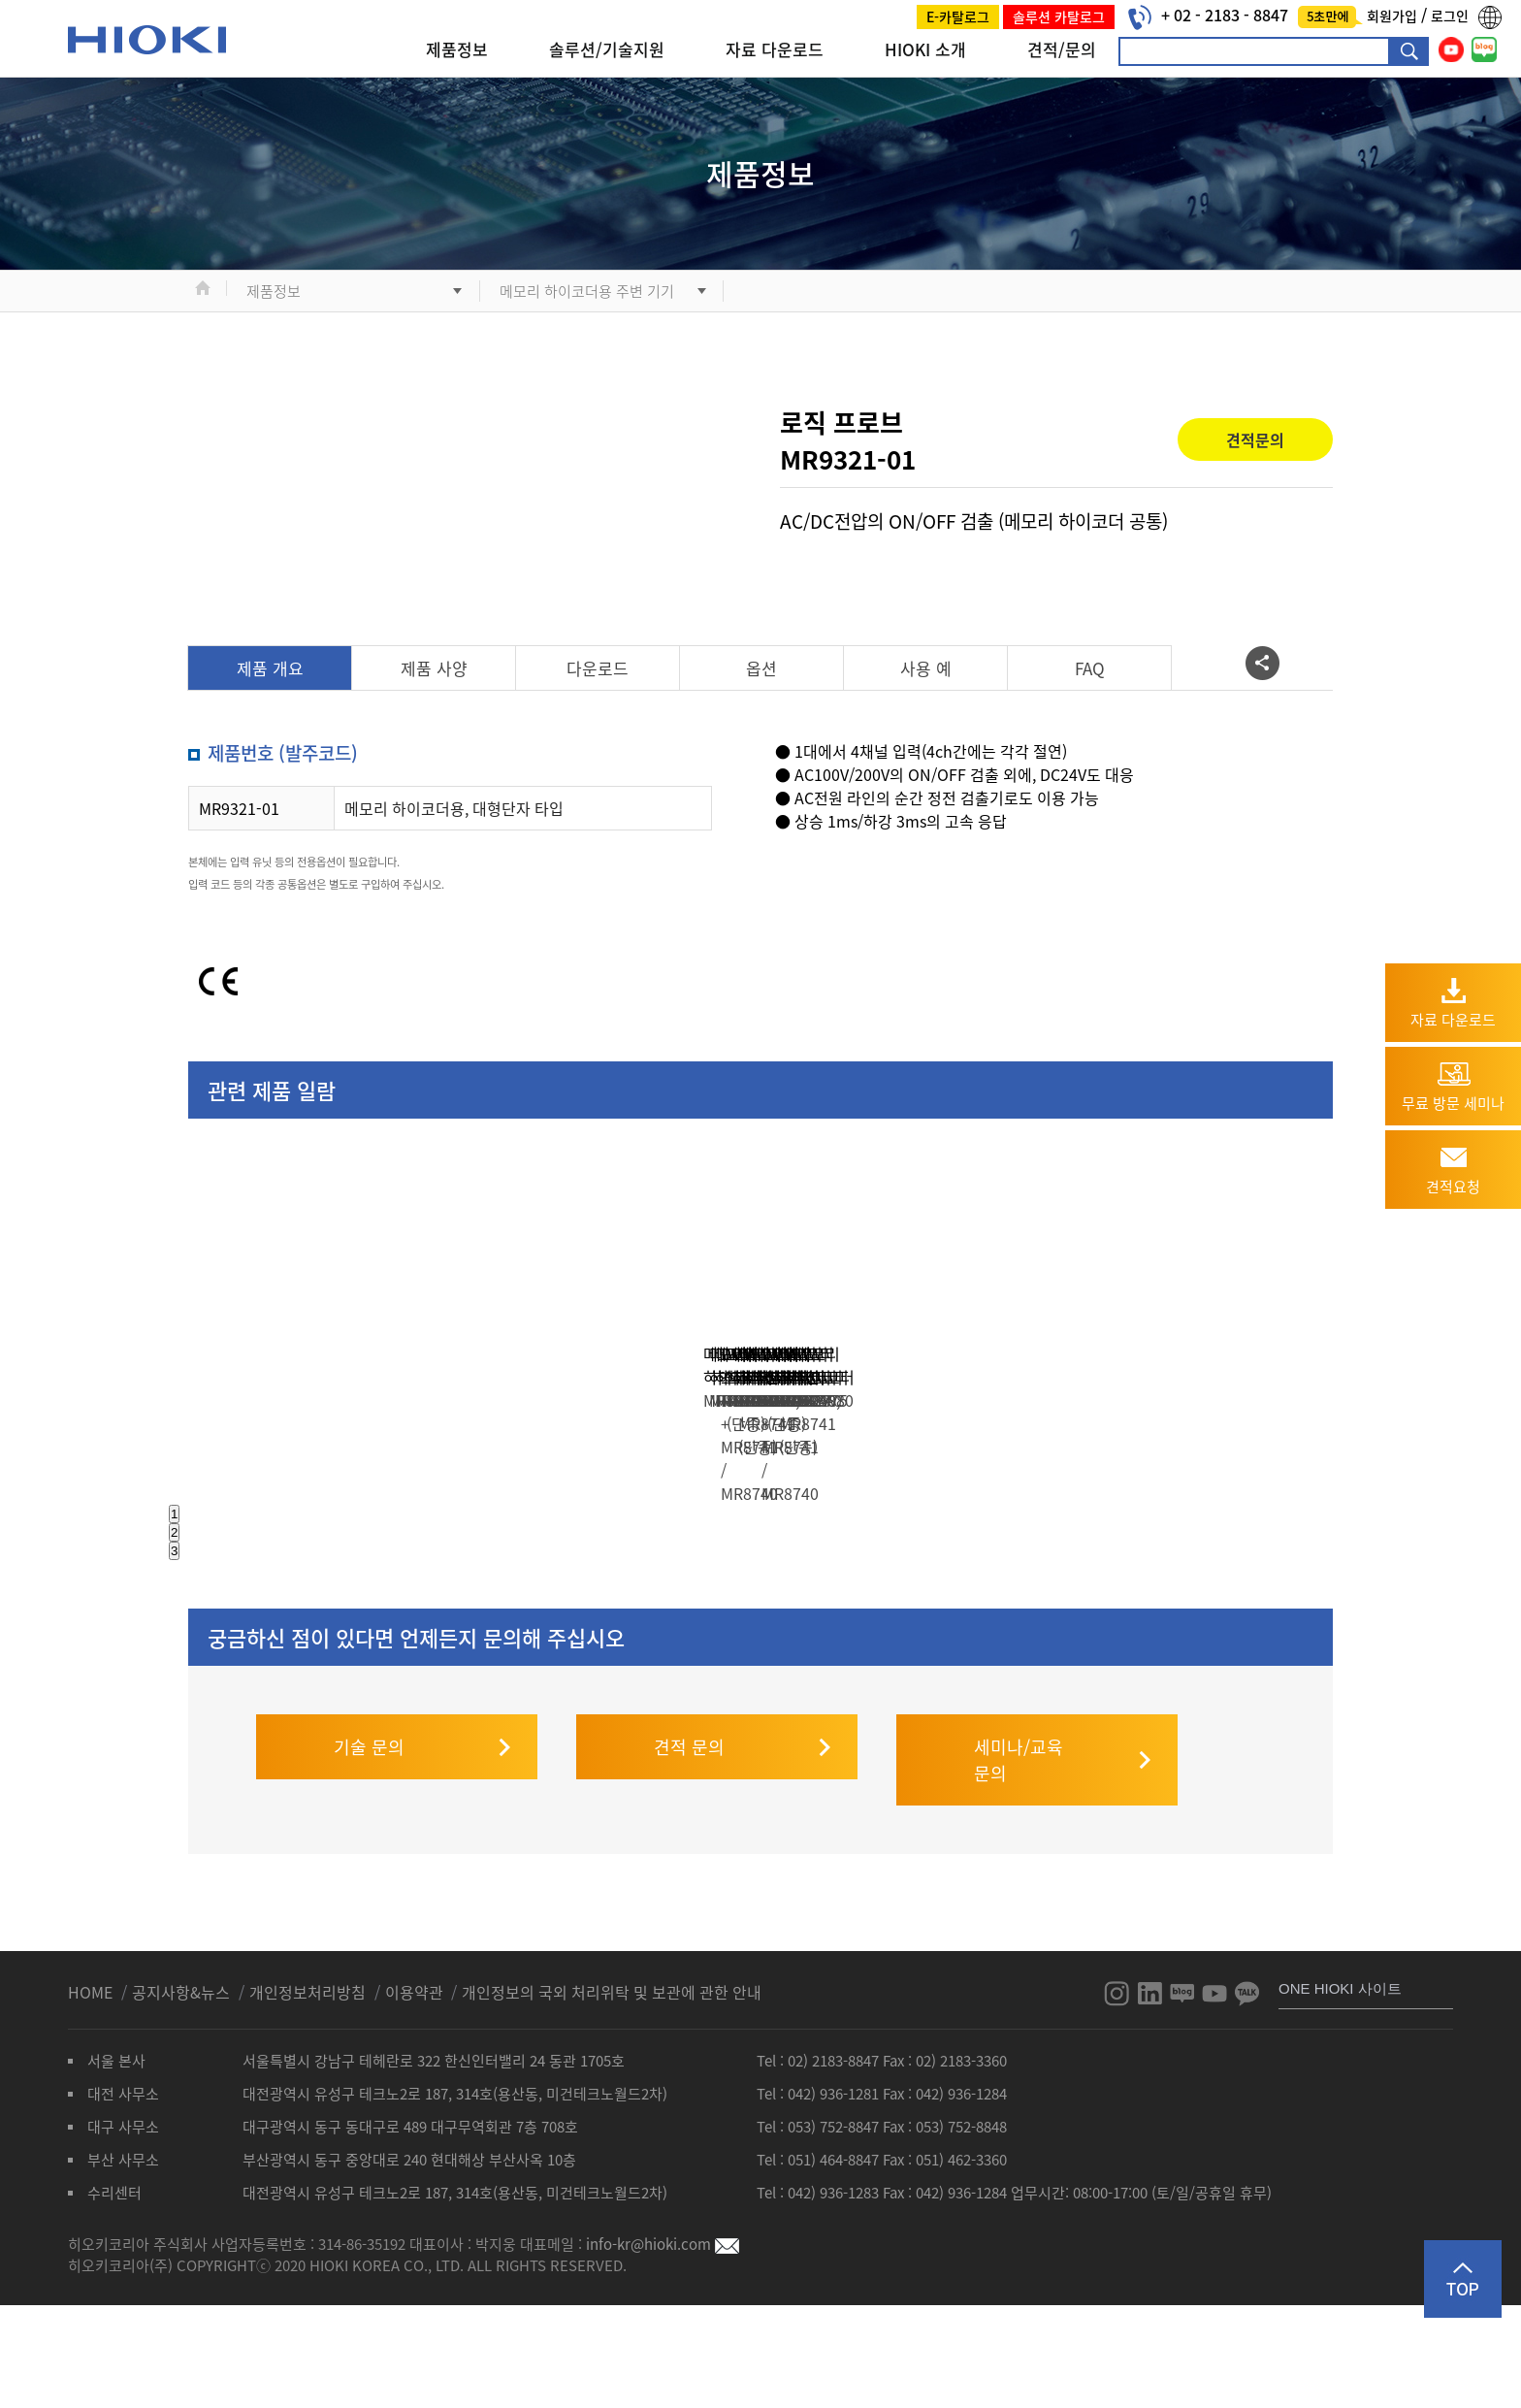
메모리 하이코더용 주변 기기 (587, 291)
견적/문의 (1061, 49)
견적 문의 (689, 1835)
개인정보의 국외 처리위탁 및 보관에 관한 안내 (611, 2080)
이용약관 (414, 2080)
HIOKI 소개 (925, 49)
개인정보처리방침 (309, 2080)
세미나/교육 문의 (1018, 1848)
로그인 (1450, 15)
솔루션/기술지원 (606, 49)
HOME (92, 2080)
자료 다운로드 (775, 49)
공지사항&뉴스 (183, 2080)
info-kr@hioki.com (662, 2332)
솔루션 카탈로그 (1059, 16)
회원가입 (1394, 15)
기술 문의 (369, 1835)
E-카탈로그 (957, 16)
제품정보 (457, 49)
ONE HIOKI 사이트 (1340, 2076)
